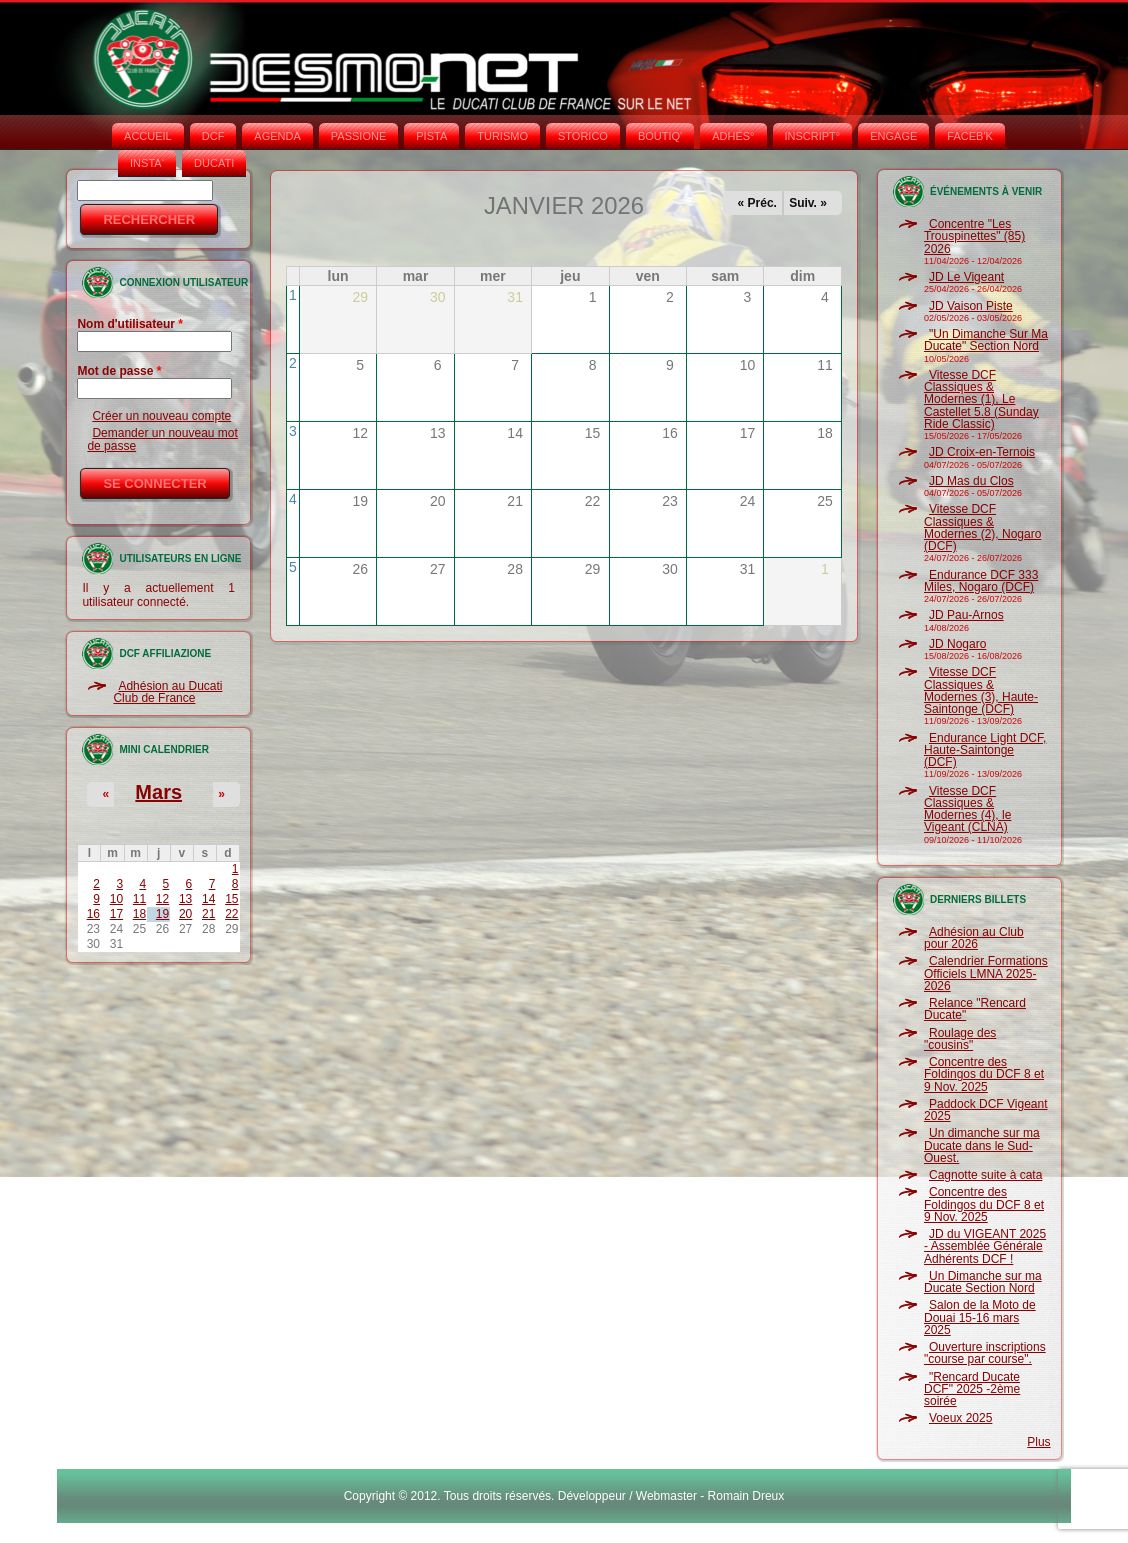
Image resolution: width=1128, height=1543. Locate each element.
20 (185, 914)
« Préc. (757, 203)
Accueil (148, 136)
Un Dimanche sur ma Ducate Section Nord (983, 1282)
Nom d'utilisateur (130, 324)
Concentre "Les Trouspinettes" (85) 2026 (974, 236)
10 (116, 899)
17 (116, 914)
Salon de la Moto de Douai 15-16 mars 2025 (980, 1317)
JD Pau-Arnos (966, 615)
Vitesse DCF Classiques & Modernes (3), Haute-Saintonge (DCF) (981, 690)
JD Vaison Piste (971, 306)
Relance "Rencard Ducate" (975, 1009)
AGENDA (277, 136)
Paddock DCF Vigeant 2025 (986, 1110)
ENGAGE (893, 136)
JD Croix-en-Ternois (982, 452)
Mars (158, 792)
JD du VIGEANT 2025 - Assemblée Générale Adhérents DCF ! (985, 1246)
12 (162, 899)
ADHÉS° (733, 136)
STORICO (583, 136)
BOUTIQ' (660, 136)
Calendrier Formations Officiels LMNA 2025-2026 (986, 973)
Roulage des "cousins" (960, 1039)
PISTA (431, 136)
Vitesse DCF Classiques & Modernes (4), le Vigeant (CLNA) (967, 809)
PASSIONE (358, 136)
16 (93, 914)
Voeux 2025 (960, 1418)
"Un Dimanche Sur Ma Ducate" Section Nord (986, 340)
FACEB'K (970, 136)
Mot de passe (119, 371)
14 (208, 899)
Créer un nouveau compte (161, 416)
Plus (1038, 1442)
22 (231, 914)
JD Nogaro (957, 644)
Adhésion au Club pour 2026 (974, 938)
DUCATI (214, 163)
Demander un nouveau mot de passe (162, 439)
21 (208, 914)
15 (231, 899)
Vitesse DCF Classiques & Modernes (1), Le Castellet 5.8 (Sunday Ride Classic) (981, 399)
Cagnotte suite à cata (985, 1175)
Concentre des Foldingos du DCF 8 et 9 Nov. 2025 (984, 1074)
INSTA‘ (147, 163)
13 (185, 899)
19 (162, 914)
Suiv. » (808, 203)
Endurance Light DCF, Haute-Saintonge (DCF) (985, 750)
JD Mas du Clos (971, 481)
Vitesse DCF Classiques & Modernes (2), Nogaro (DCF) (982, 527)
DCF (213, 136)
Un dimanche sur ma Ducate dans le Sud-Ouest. (982, 1145)
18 (139, 914)
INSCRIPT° (813, 136)
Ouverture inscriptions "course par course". (985, 1353)
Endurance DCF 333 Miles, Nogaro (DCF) (981, 581)
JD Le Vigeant (966, 277)
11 (139, 899)
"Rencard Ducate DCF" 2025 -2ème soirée (972, 1389)
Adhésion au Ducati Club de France (167, 692)
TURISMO (502, 136)
